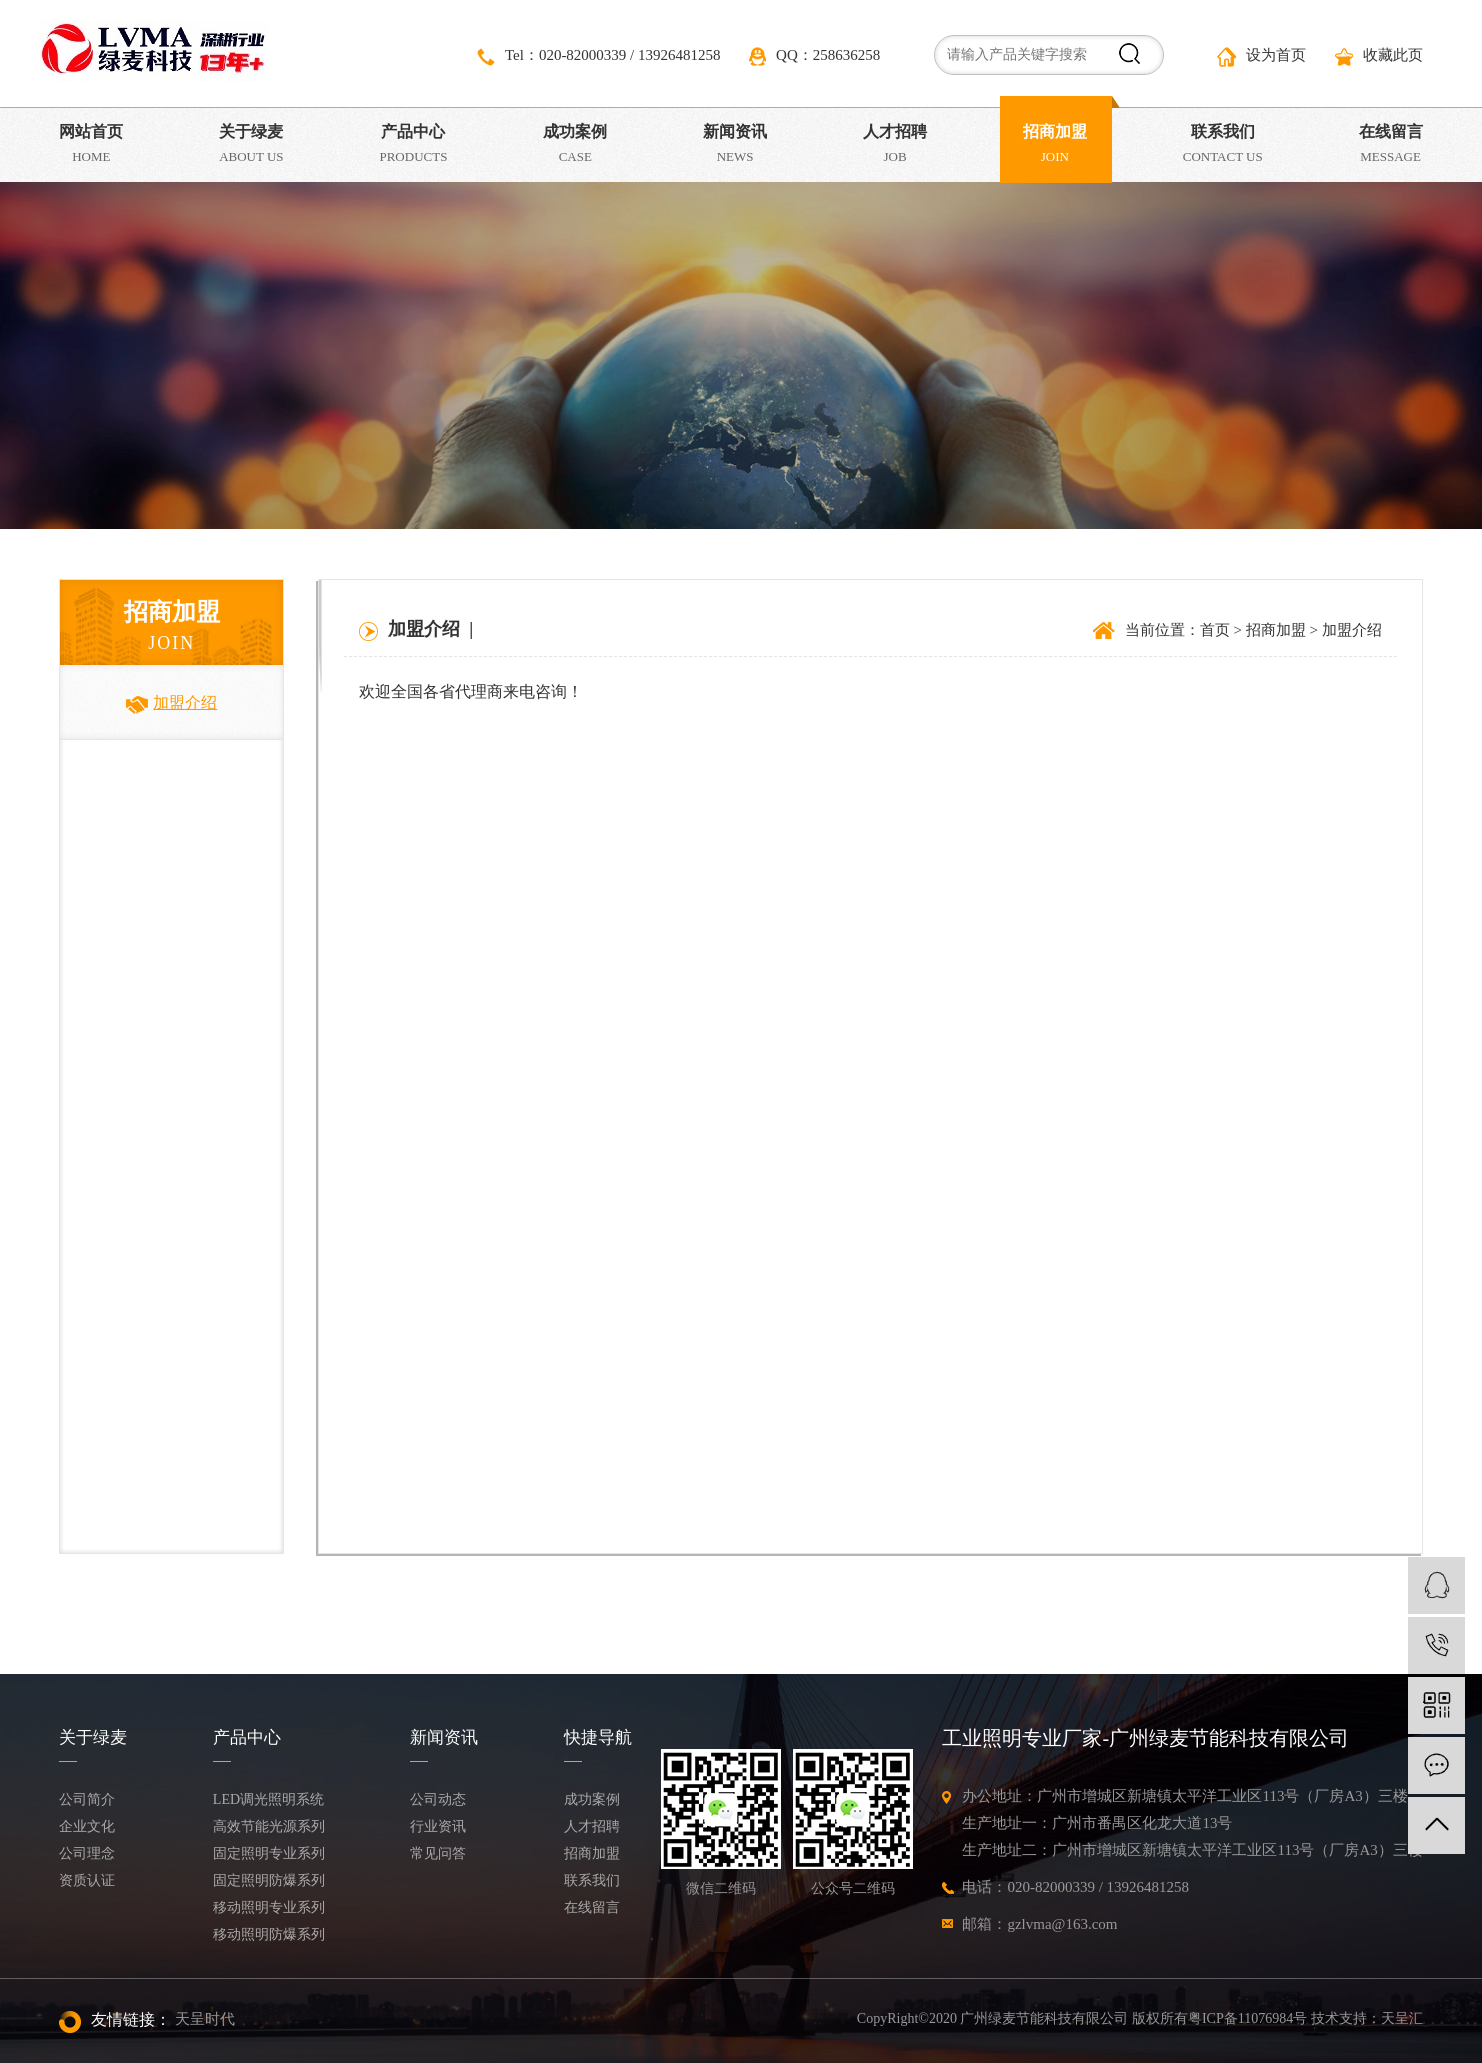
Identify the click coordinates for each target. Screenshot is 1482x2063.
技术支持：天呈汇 (1367, 2018)
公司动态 (438, 1799)
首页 (1215, 630)
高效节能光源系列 (269, 1826)
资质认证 (87, 1880)
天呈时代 (205, 2019)
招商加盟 (1276, 630)
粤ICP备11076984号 (1247, 2018)
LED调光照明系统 (268, 1799)
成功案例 (592, 1799)
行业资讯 (438, 1826)
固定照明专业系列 (269, 1853)
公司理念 (87, 1853)
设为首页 (1261, 57)
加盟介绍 (171, 702)
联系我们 (592, 1880)
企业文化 (87, 1826)
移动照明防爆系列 (269, 1934)
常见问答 (438, 1853)
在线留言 (592, 1907)
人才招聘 (592, 1826)
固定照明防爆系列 (269, 1880)
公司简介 (87, 1799)
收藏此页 (1379, 56)
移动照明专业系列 (269, 1907)
